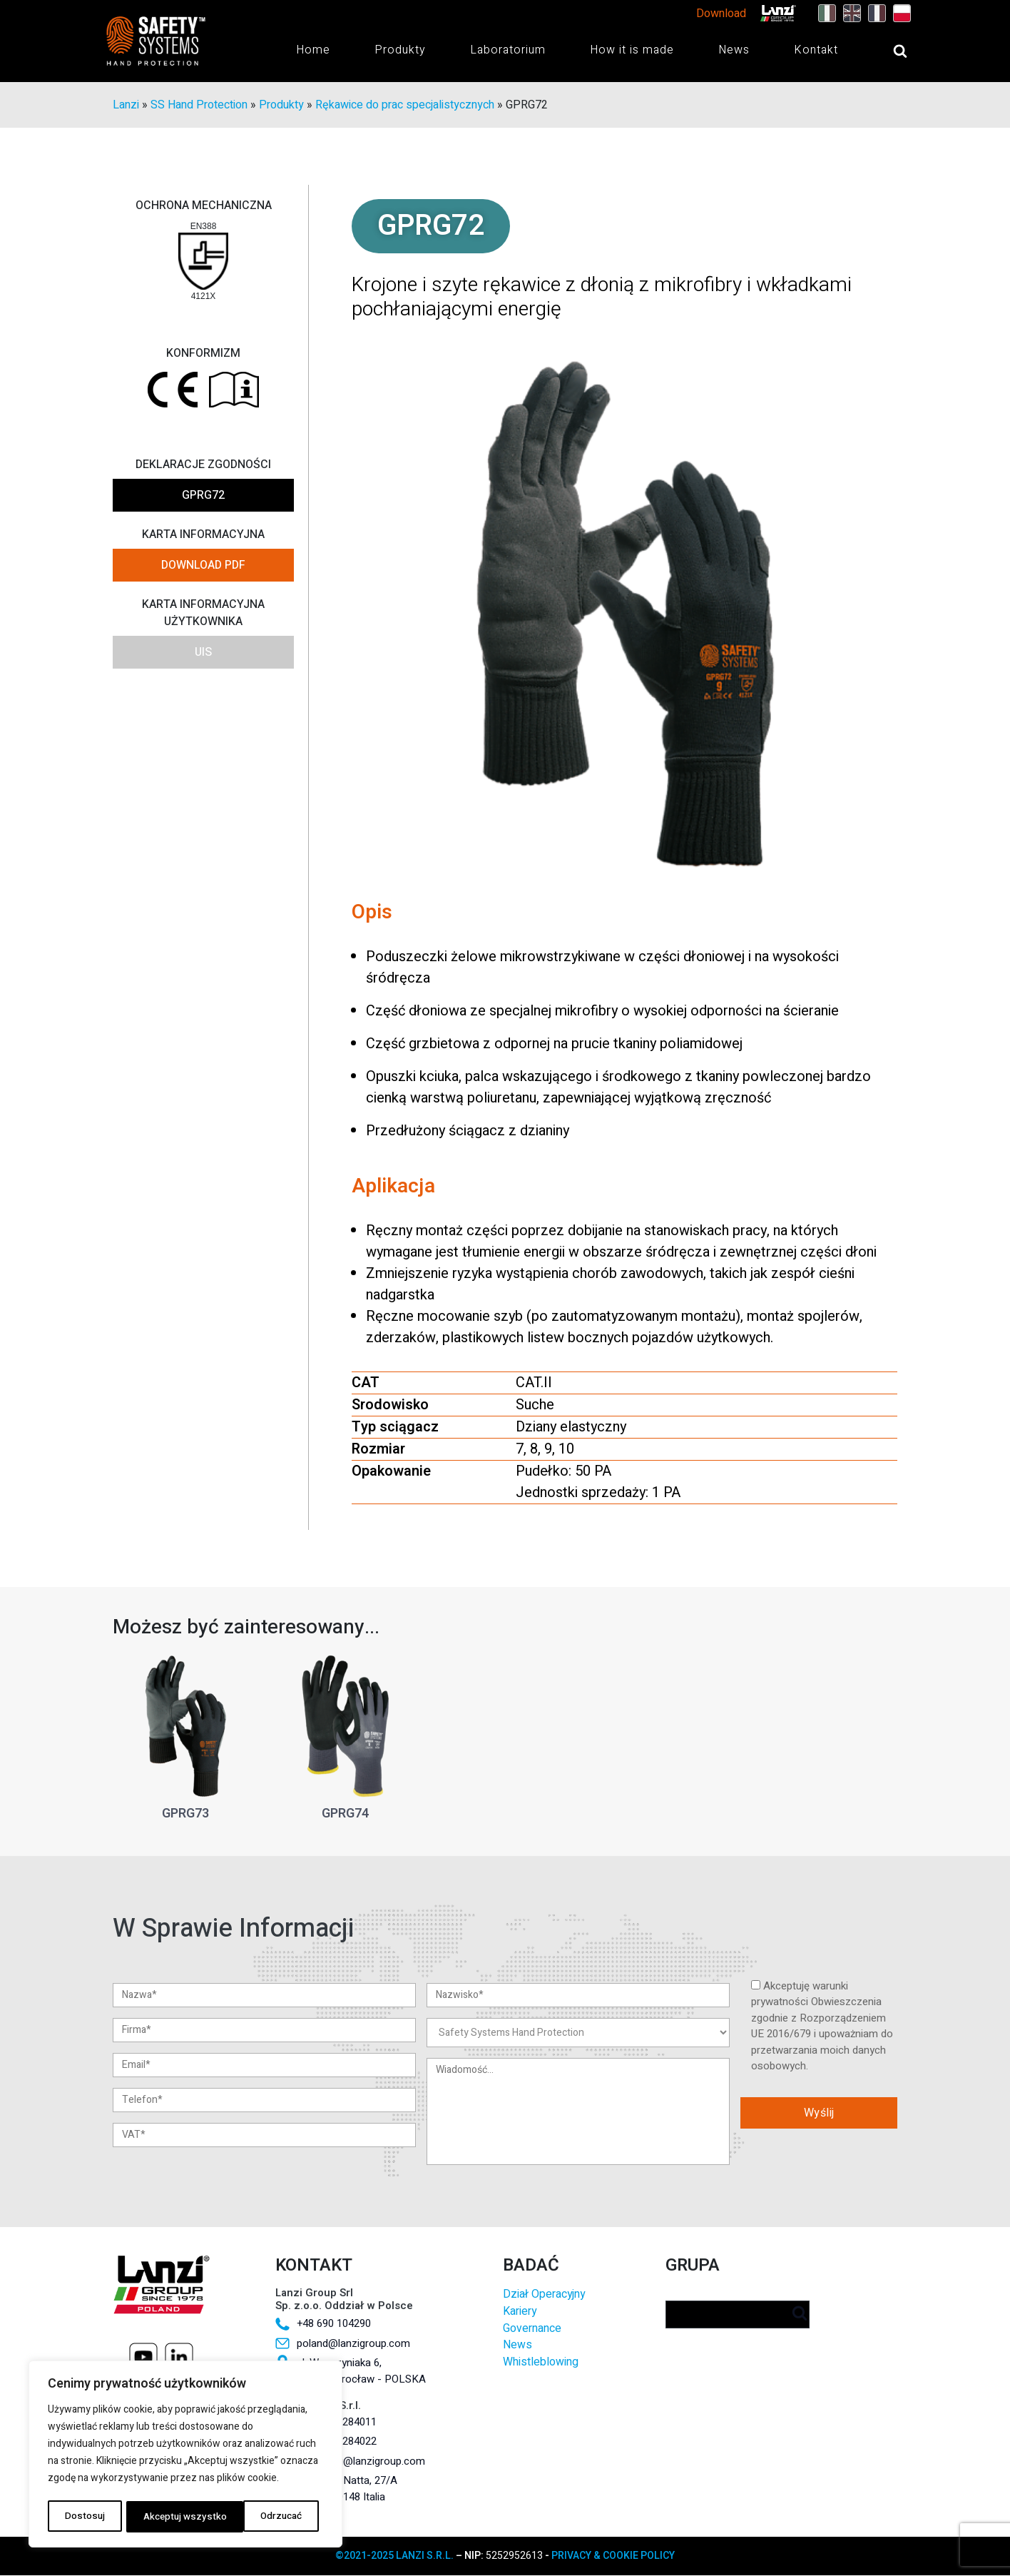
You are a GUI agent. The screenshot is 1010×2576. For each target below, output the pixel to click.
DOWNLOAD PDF (203, 565)
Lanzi (126, 105)
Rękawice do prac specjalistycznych (404, 105)
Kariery (519, 2311)
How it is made (632, 50)
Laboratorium (508, 50)
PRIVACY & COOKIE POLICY (613, 2556)
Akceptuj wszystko (265, 2516)
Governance (532, 2329)
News (734, 50)
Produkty (400, 50)
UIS (203, 652)
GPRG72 (203, 495)
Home (313, 50)
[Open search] (886, 51)
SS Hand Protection (199, 105)
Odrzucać (163, 2516)
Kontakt (816, 50)
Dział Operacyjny (544, 2295)
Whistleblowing (540, 2362)
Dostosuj (83, 2516)
